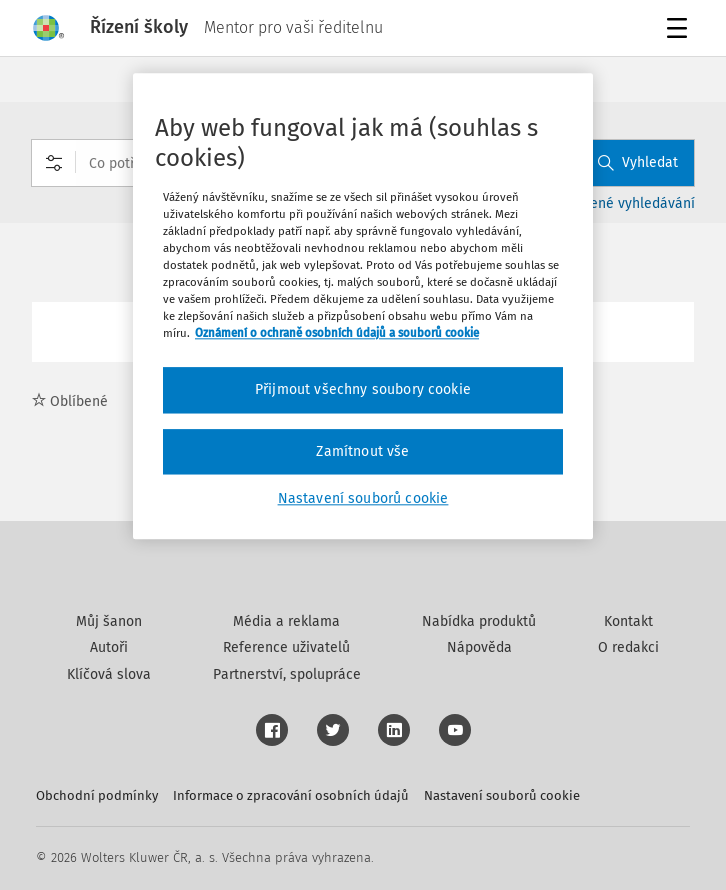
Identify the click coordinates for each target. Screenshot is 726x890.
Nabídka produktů (479, 621)
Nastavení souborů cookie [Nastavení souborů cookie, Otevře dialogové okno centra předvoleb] (363, 499)
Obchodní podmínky (97, 795)
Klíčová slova (109, 674)
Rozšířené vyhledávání (623, 203)
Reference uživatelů (286, 647)
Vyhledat (638, 162)
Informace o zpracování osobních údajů (291, 795)
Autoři (109, 647)
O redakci (628, 647)
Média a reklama (286, 621)
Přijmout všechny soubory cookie (363, 389)
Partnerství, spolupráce (287, 674)
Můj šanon (109, 621)
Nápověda (479, 647)
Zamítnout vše (362, 451)
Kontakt (628, 621)
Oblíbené (70, 401)
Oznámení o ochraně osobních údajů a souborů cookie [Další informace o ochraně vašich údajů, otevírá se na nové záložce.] (337, 333)
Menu (680, 30)
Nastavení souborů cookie (502, 795)
